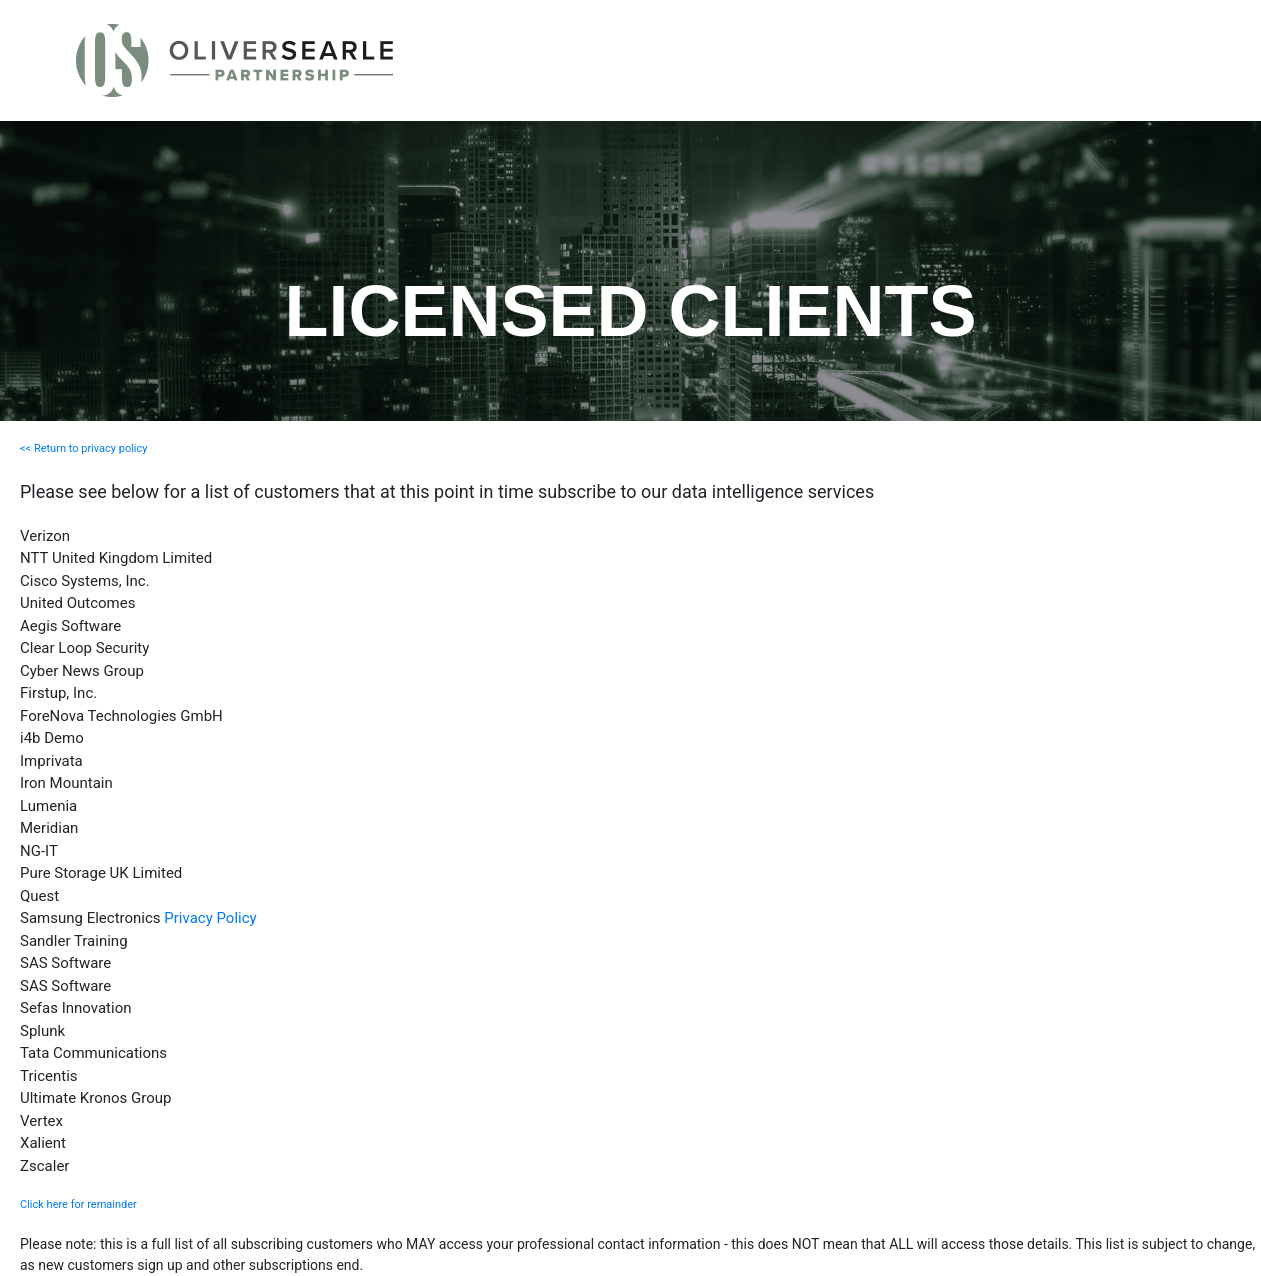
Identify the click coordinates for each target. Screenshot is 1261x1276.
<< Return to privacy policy (83, 448)
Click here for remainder (78, 1204)
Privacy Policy (210, 918)
